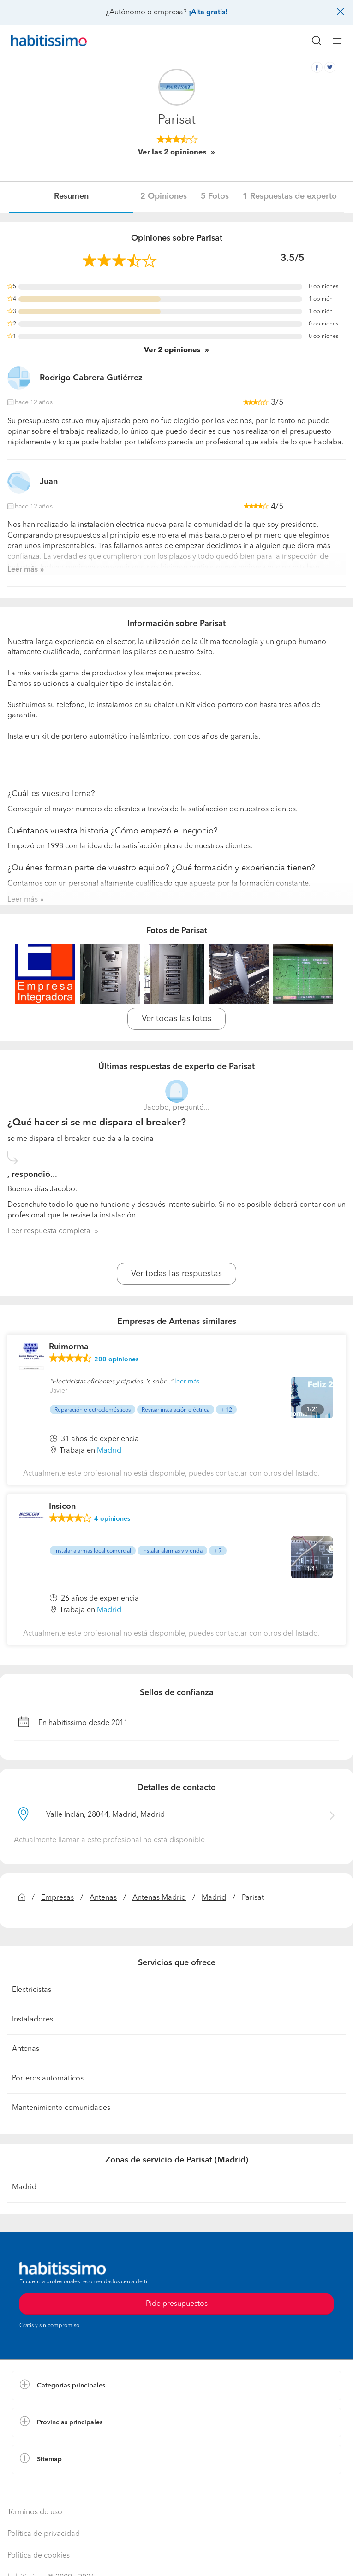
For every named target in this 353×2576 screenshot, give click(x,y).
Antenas (103, 1898)
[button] (176, 2385)
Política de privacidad (43, 2534)
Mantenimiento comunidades (61, 2108)
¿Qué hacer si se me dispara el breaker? (96, 1123)
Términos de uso (34, 2512)
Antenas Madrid (159, 1898)
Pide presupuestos (177, 2304)
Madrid (214, 1898)
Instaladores (32, 2019)
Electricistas (31, 1990)
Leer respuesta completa (48, 1231)
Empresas (57, 1898)
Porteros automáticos (48, 2078)
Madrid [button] (109, 1450)
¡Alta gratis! (208, 12)
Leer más (22, 569)
